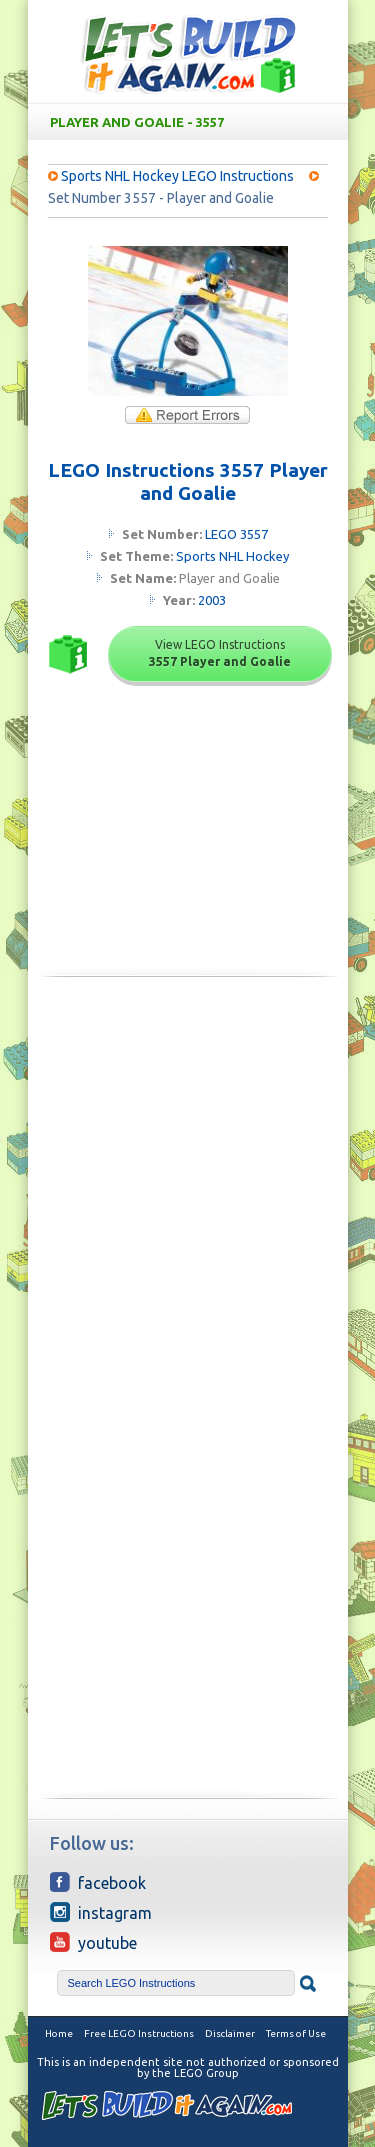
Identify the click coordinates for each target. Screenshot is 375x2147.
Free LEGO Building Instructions (188, 53)
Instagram (101, 1912)
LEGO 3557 (236, 534)
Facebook (98, 1882)
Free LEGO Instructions (139, 2033)
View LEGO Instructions (220, 653)
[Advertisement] (187, 1194)
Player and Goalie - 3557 (192, 122)
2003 (212, 600)
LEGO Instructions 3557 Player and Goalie (188, 481)
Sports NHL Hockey (232, 556)
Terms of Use (296, 2033)
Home (59, 2033)
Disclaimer (230, 2033)
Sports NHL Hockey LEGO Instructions (177, 176)
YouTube (93, 1942)
